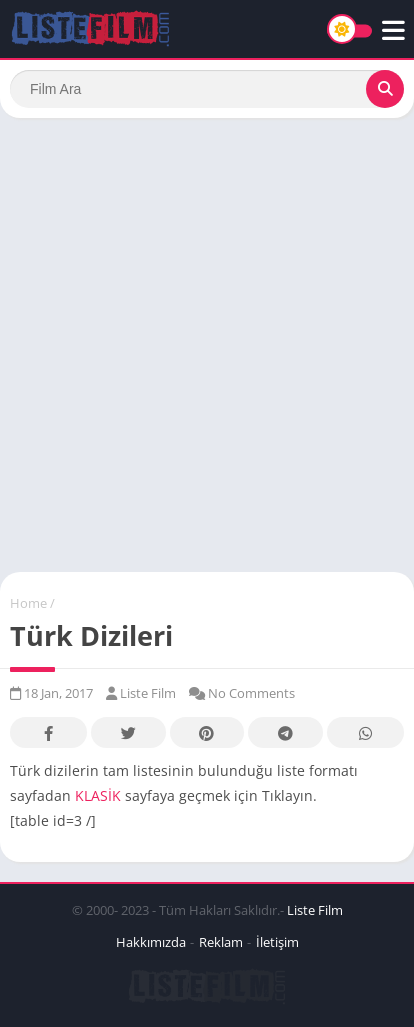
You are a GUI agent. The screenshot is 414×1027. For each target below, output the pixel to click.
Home (28, 603)
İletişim (277, 942)
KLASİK (98, 795)
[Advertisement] (207, 345)
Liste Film (315, 910)
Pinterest (207, 733)
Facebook (48, 733)
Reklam (221, 942)
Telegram (286, 733)
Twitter (128, 733)
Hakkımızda (151, 942)
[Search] (207, 89)
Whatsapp (366, 733)
